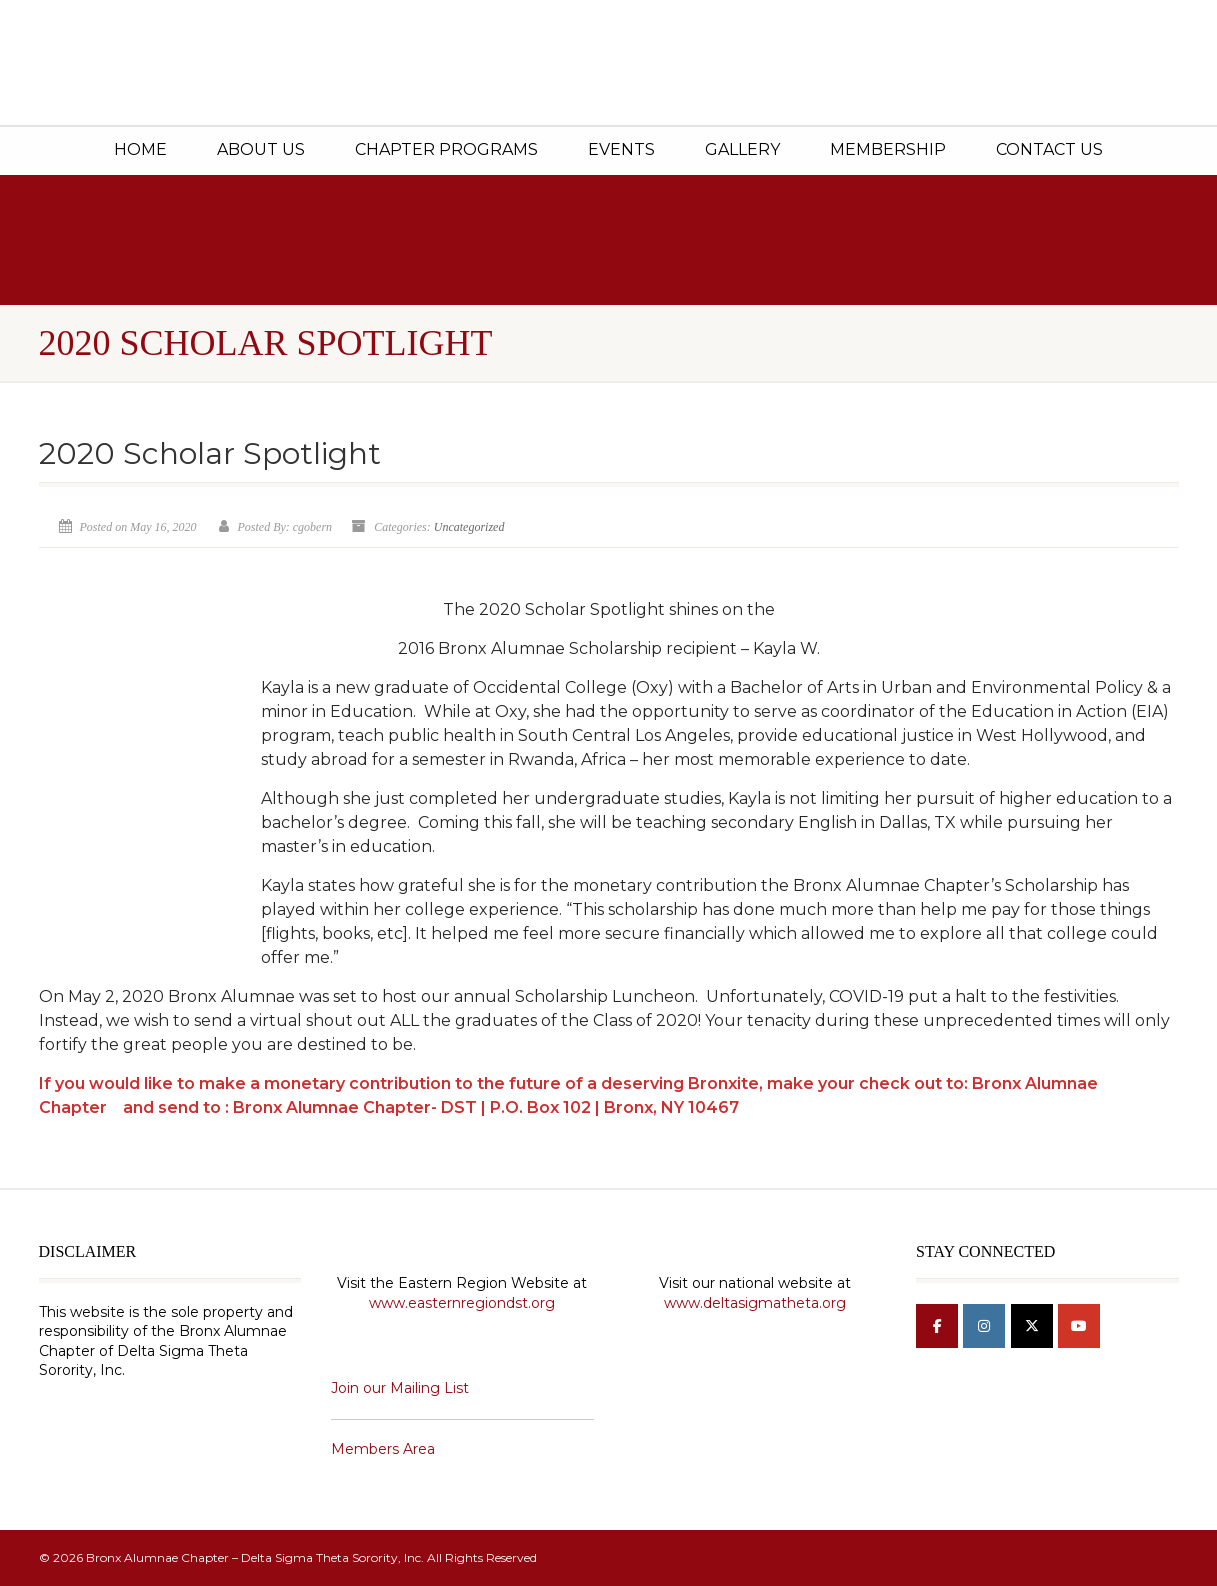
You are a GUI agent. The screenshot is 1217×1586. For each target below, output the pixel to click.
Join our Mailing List (400, 1388)
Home (140, 149)
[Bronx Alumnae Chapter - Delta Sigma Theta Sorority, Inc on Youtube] (1079, 1326)
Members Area (383, 1449)
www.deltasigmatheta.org (755, 1303)
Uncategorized (469, 527)
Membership (888, 149)
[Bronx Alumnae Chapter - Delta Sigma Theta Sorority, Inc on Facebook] (937, 1326)
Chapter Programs (446, 149)
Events (621, 149)
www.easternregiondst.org (462, 1303)
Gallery (742, 149)
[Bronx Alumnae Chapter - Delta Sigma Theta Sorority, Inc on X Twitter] (1032, 1326)
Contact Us (1049, 149)
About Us (261, 149)
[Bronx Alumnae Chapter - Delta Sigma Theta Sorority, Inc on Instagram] (984, 1326)
